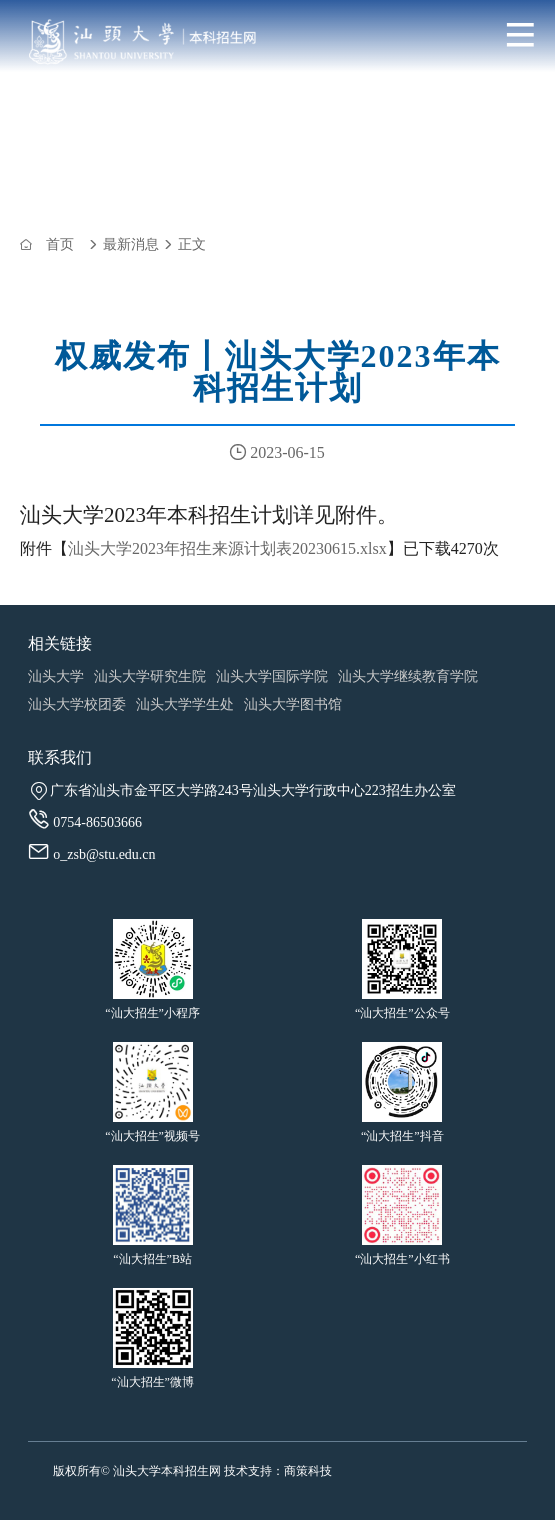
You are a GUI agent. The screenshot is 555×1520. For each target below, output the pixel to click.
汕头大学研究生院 (150, 676)
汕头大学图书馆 (293, 704)
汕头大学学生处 (185, 704)
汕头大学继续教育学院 (408, 676)
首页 (60, 244)
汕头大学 (56, 676)
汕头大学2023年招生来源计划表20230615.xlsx (227, 548)
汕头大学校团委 (77, 704)
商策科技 (308, 1471)
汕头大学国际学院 (272, 676)
